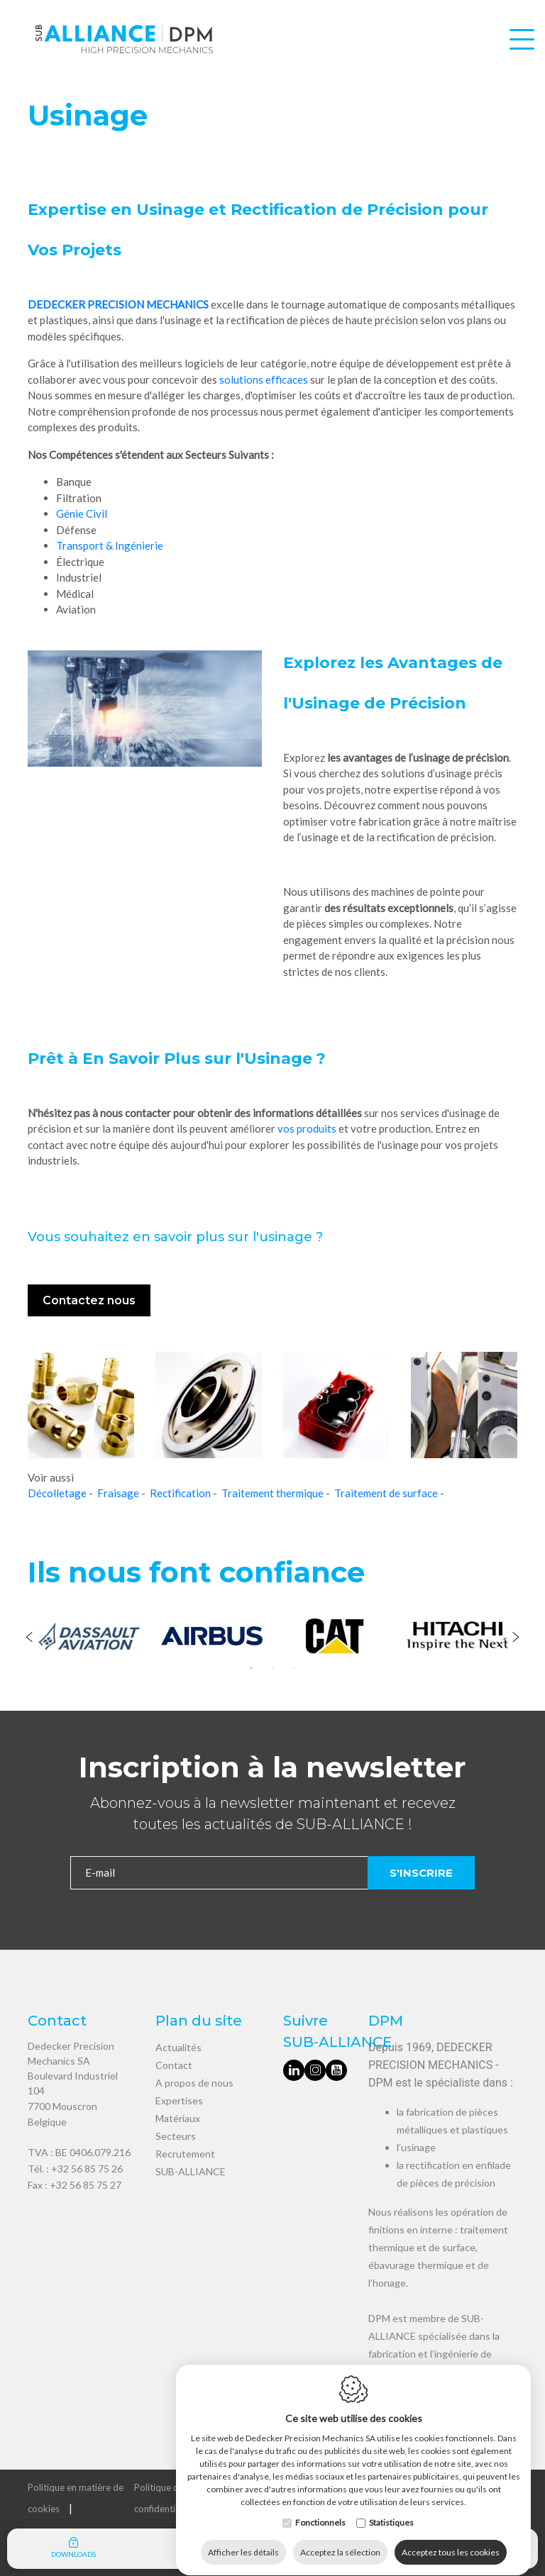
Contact (173, 2065)
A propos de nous (194, 2083)
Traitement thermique (272, 1493)
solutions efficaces (263, 379)
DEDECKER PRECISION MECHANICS (118, 304)
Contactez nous (89, 1300)
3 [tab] (294, 1668)
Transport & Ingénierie (109, 545)
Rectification (180, 1493)
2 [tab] (272, 1668)
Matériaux (177, 2118)
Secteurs (175, 2136)
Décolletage (57, 1493)
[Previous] (29, 1638)
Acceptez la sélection (340, 2538)
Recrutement (185, 2154)
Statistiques (391, 2509)
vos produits (306, 1128)
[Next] (515, 1638)
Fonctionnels (320, 2509)
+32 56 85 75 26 (87, 2169)
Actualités (178, 2047)
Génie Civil (81, 513)
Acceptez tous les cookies (451, 2538)
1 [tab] (251, 1668)
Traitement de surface (386, 1493)
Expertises (179, 2100)
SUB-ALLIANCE (190, 2171)
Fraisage (118, 1493)
